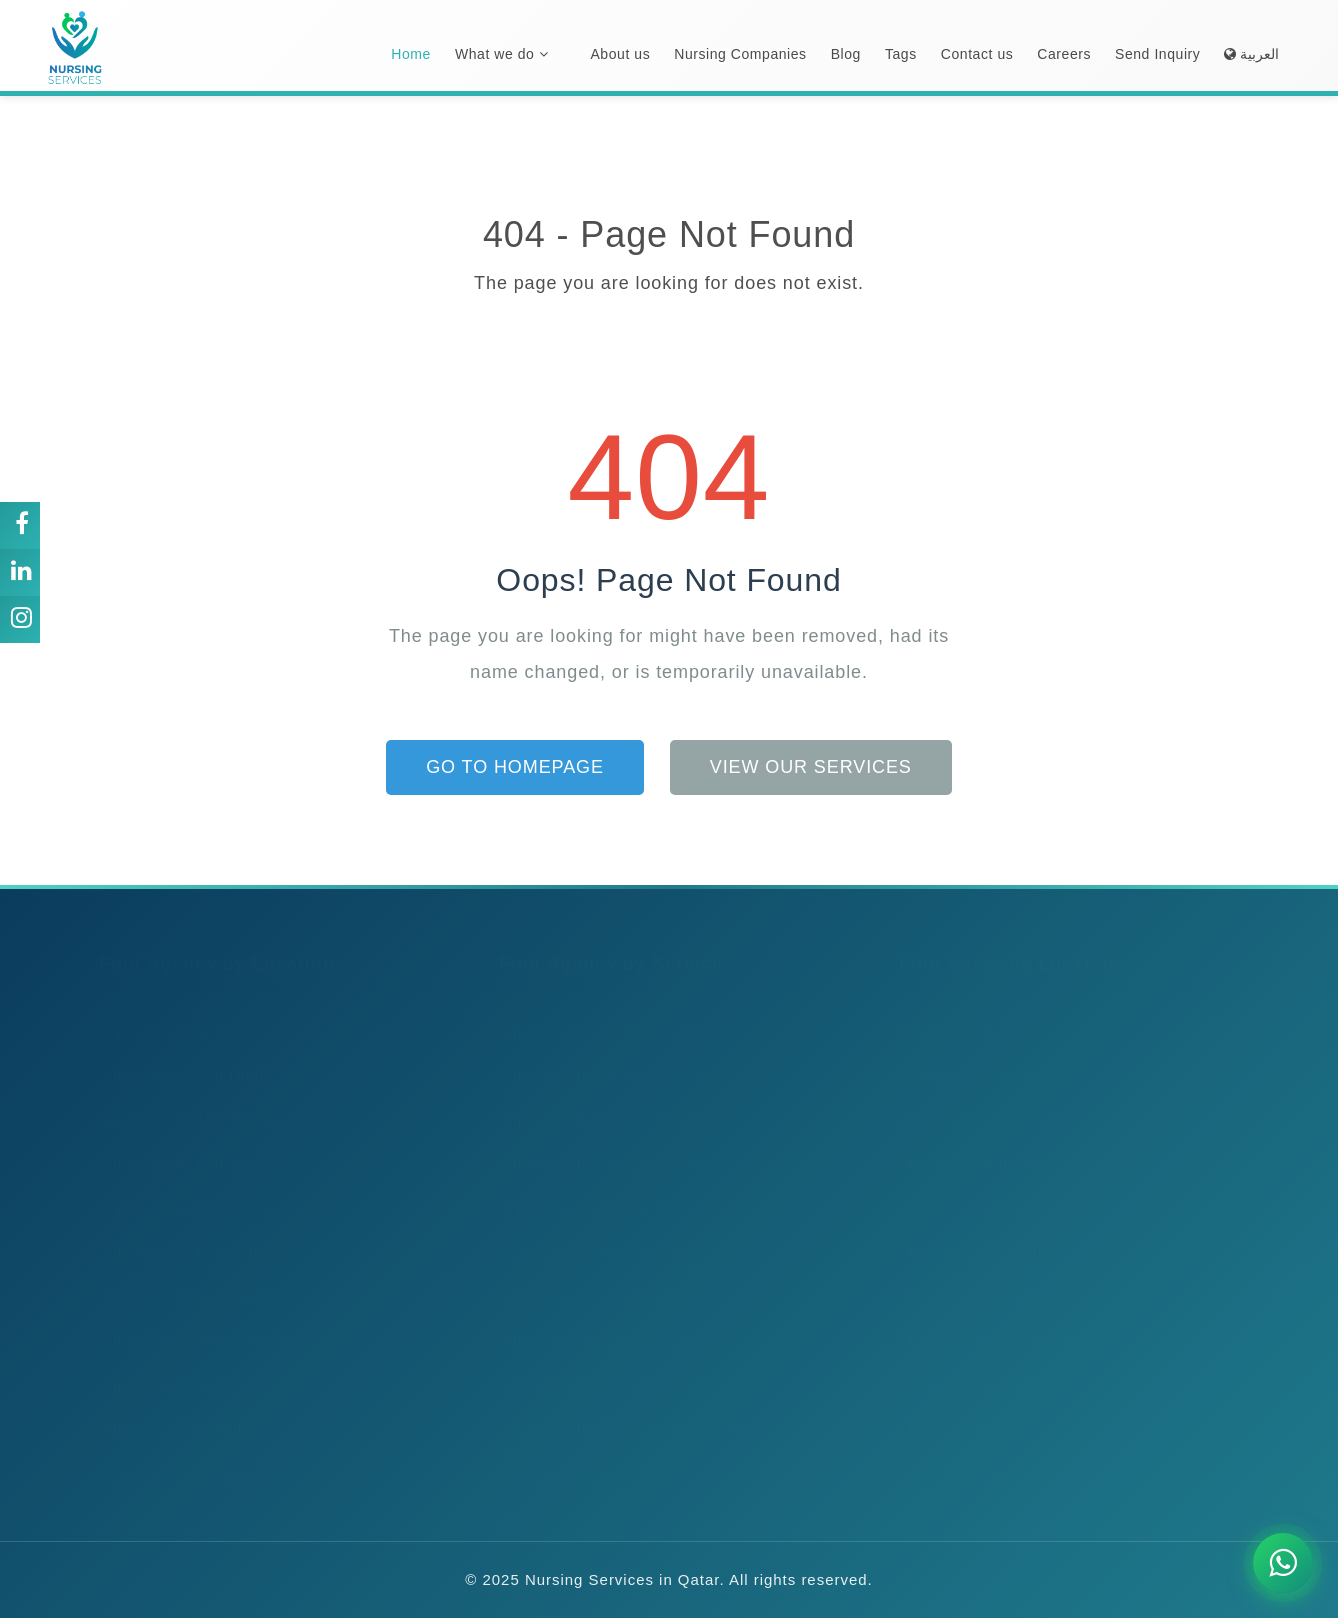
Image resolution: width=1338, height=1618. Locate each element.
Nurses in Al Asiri (960, 1407)
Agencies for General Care (596, 1319)
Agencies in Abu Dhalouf (188, 1055)
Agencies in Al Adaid (173, 1363)
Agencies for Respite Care (595, 1275)
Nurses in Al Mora (963, 1011)
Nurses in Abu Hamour (981, 1099)
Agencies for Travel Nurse (594, 1187)
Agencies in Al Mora (171, 1011)
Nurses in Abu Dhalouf (980, 1055)
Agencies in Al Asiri (168, 1407)
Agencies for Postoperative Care (618, 1407)
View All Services (566, 1459)
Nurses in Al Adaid (965, 1363)
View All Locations (171, 1459)
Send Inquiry (1157, 54)
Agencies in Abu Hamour (189, 1099)
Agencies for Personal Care (600, 1363)
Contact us (977, 54)
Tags (901, 54)
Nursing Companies (740, 54)
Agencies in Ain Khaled (183, 1231)
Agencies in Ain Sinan (178, 1275)
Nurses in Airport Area (979, 1319)
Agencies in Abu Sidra (179, 1187)
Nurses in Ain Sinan (970, 1275)
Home (411, 54)
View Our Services (811, 767)
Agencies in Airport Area (187, 1319)
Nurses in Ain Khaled (975, 1231)
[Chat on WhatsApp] (1283, 1563)
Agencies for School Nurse (596, 1099)
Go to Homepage (515, 767)
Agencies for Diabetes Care (600, 1143)
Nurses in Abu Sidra (971, 1187)
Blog (846, 54)
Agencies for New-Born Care (603, 1055)
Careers (1064, 54)
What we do (502, 54)
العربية (1251, 54)
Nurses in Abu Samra (975, 1143)
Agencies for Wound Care (592, 1231)
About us (620, 54)
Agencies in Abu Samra (184, 1143)
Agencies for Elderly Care (593, 1011)
